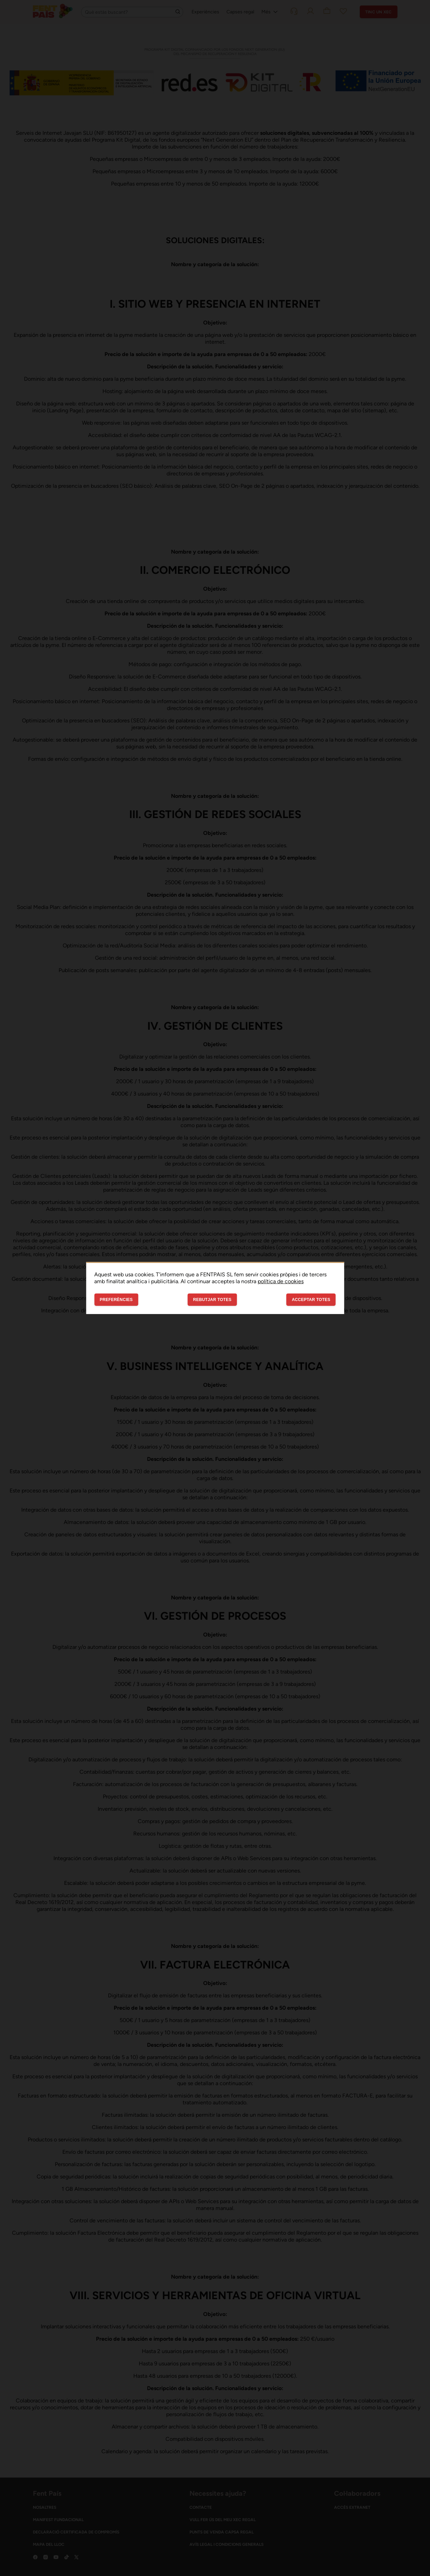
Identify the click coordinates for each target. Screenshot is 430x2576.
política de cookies (281, 1281)
